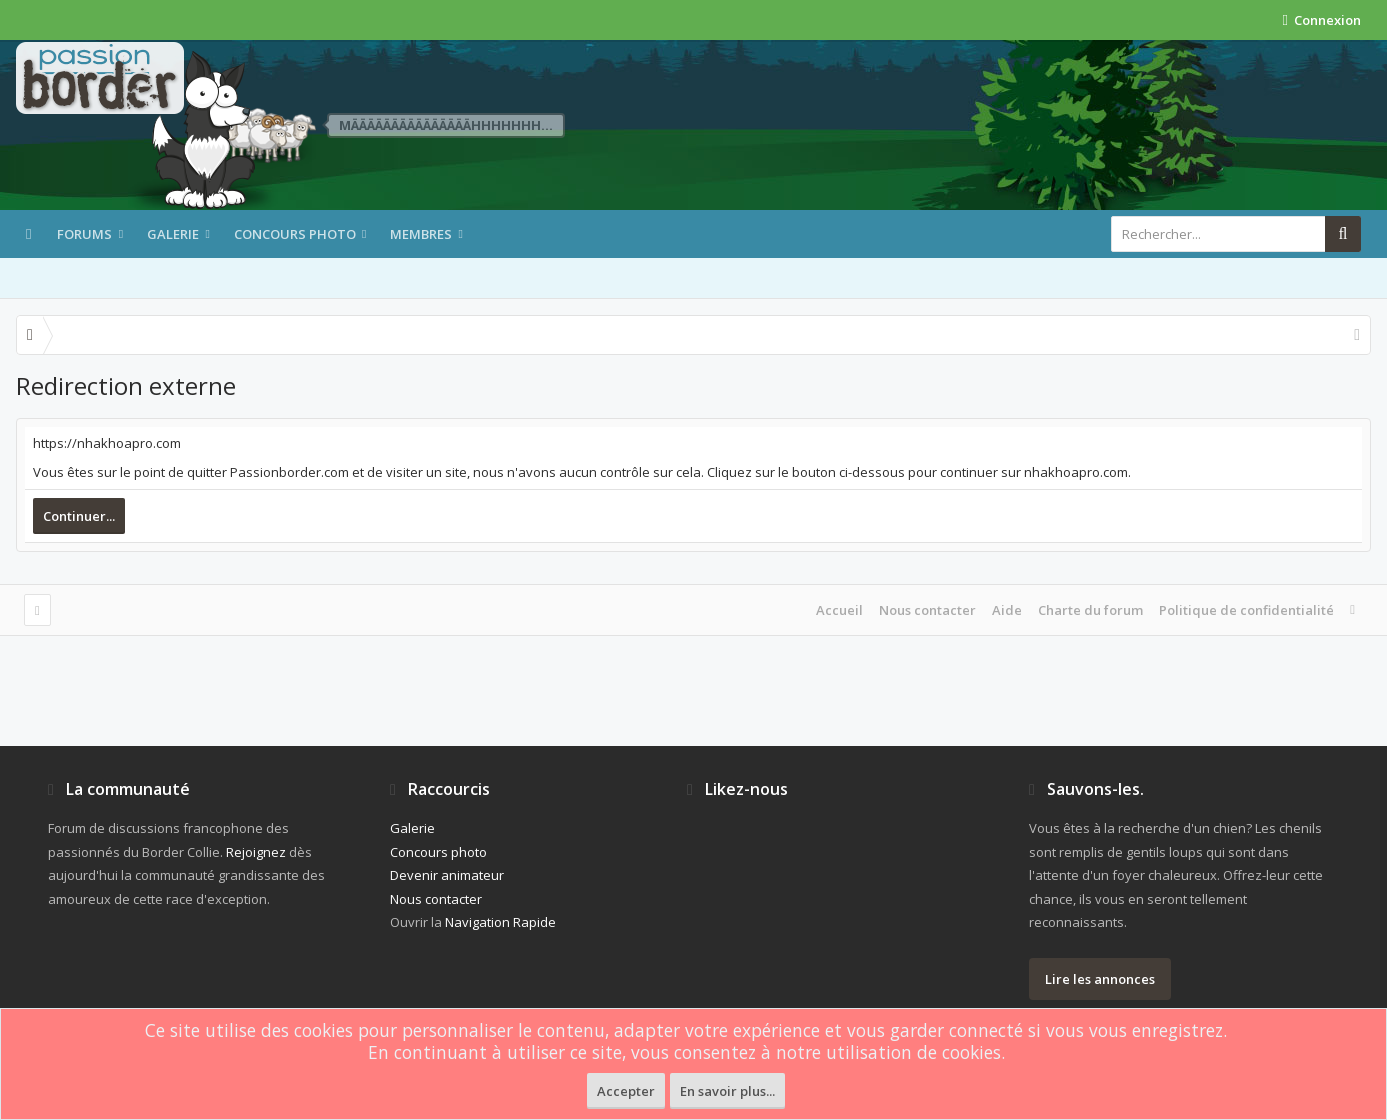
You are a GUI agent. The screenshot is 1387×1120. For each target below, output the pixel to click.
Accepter (626, 1091)
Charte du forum (1090, 610)
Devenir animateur (447, 875)
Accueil (839, 610)
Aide (1007, 610)
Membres (421, 234)
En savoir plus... (727, 1091)
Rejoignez (256, 852)
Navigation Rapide (500, 922)
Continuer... (79, 516)
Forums (84, 234)
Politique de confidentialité (1246, 610)
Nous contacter (927, 610)
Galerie (173, 234)
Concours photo (295, 234)
